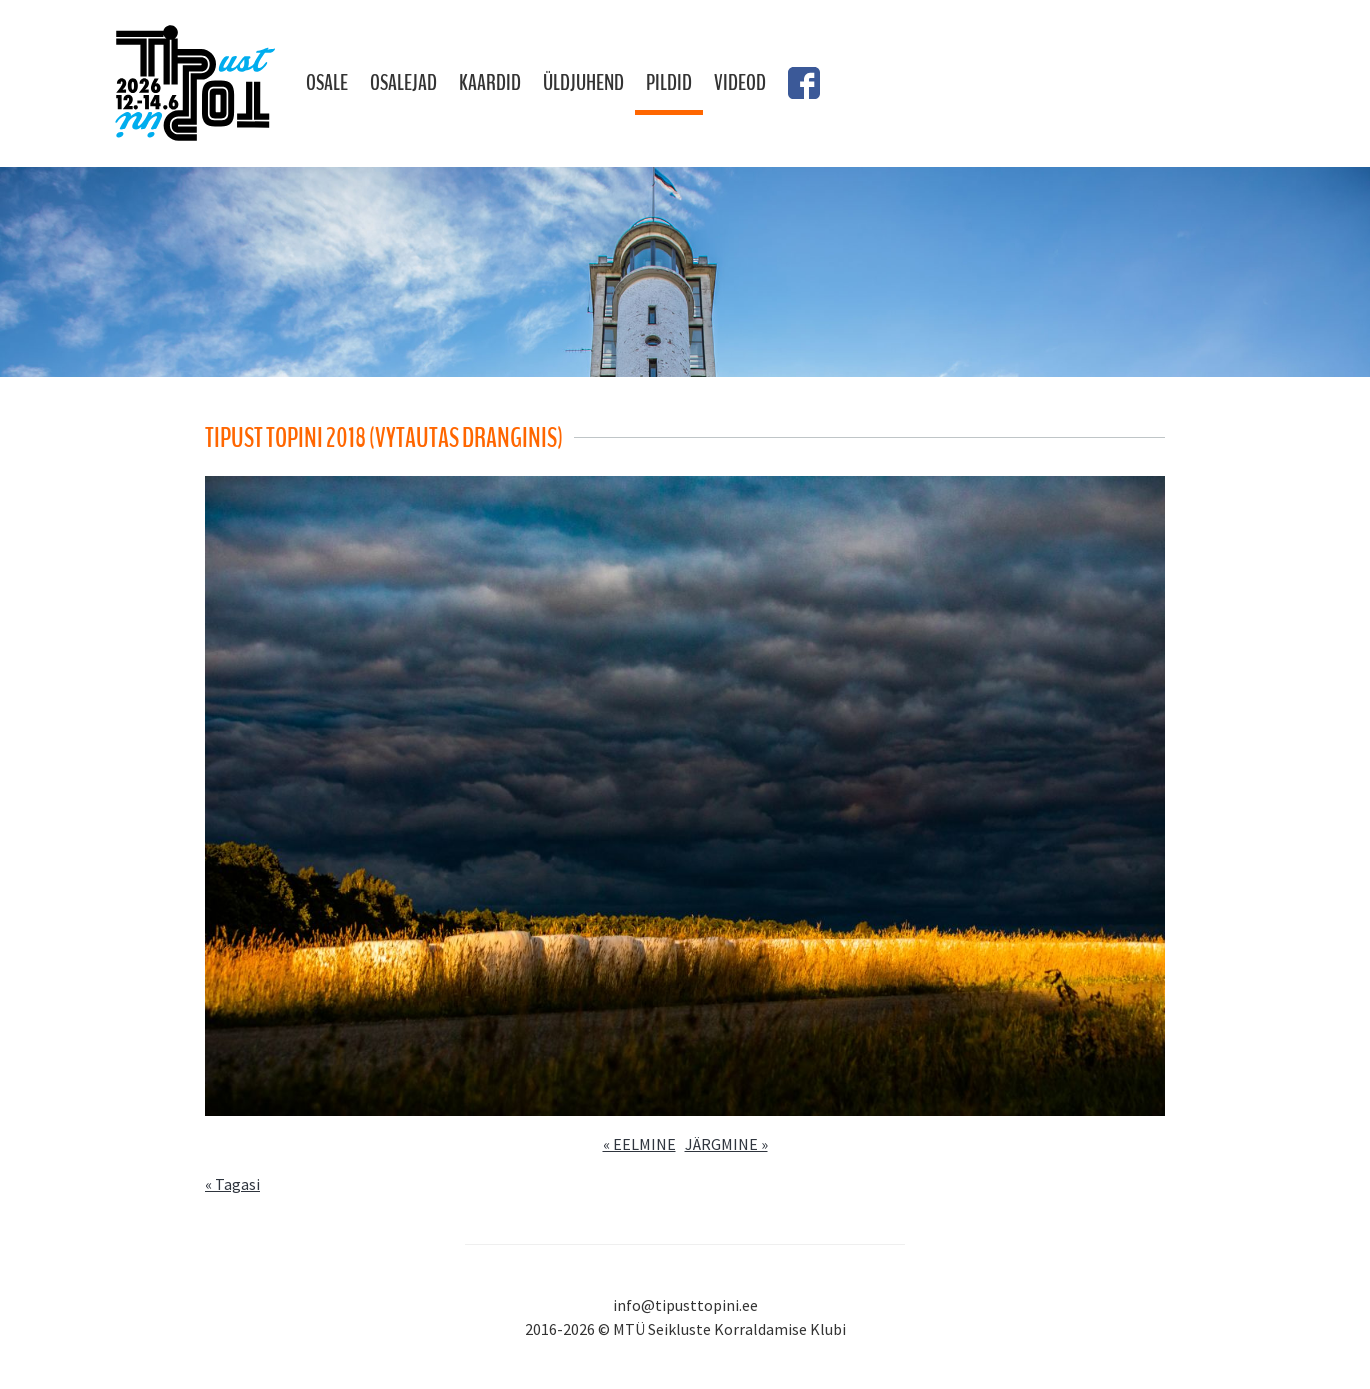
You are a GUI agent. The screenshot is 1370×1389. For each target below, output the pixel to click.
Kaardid (490, 83)
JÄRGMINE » (726, 1144)
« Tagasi (232, 1184)
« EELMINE (639, 1144)
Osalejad (403, 83)
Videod (740, 83)
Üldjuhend (583, 83)
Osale (327, 83)
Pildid (669, 83)
